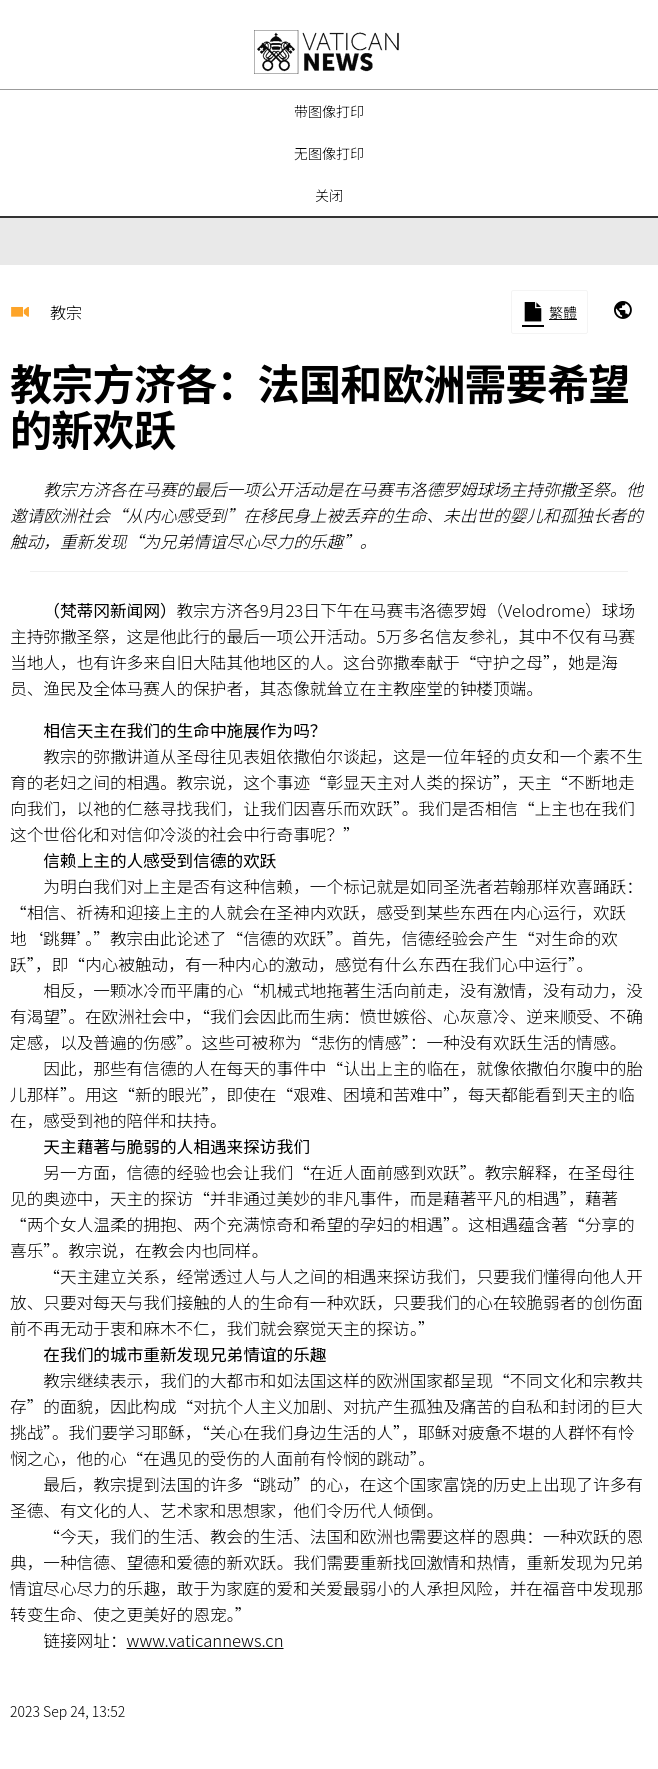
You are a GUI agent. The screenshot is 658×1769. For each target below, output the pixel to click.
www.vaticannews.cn (205, 1640)
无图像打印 (329, 153)
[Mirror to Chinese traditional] (549, 312)
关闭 (329, 195)
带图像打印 (329, 111)
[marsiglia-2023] (623, 311)
